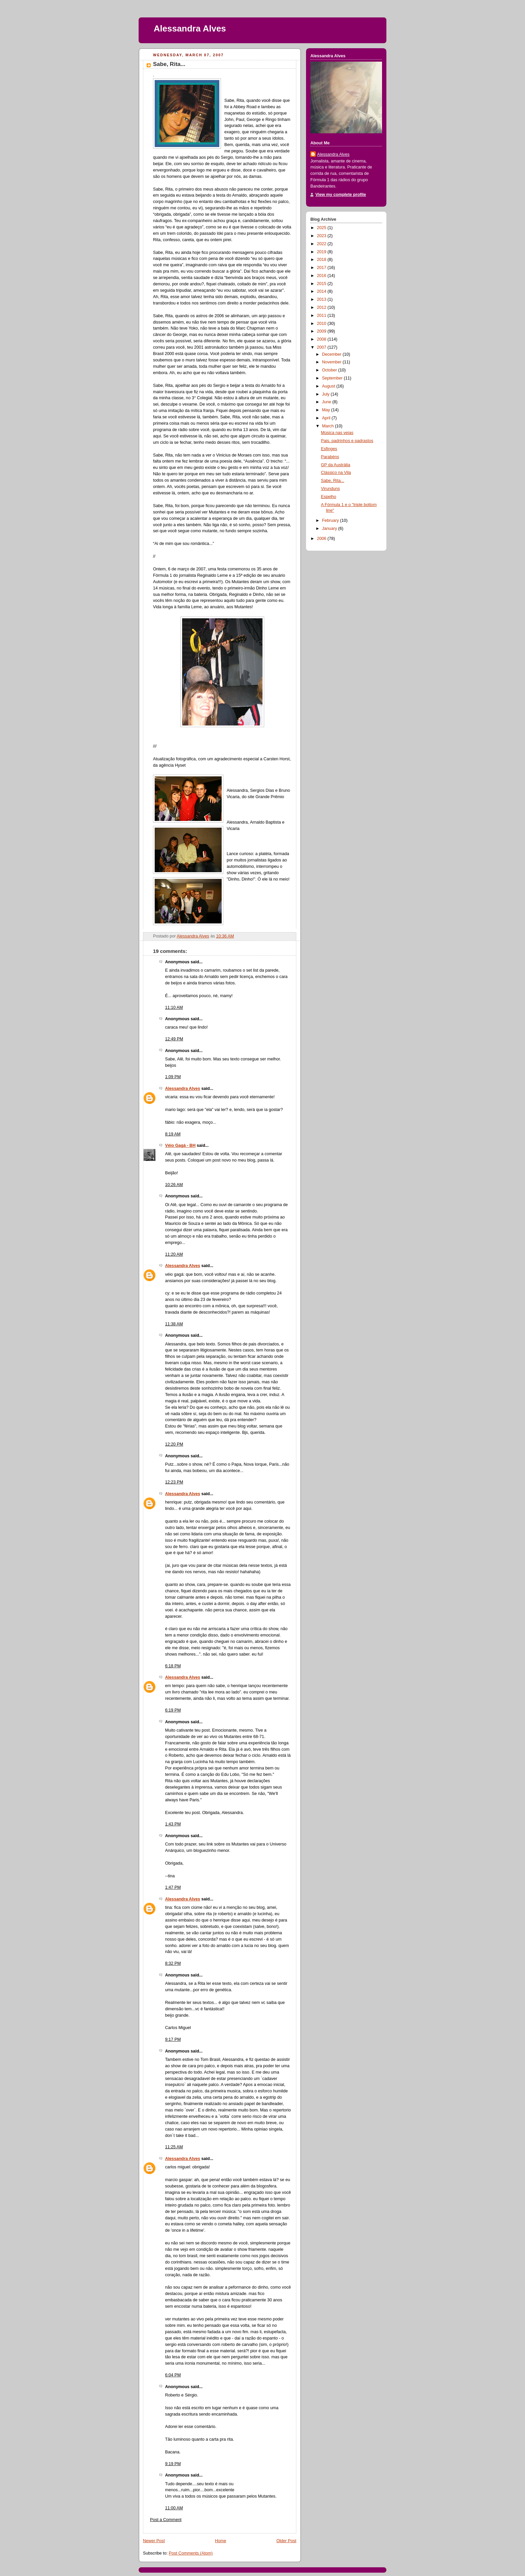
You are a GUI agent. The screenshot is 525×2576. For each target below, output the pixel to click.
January (330, 528)
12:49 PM (174, 1039)
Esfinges (329, 448)
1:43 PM (173, 1824)
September (333, 378)
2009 (322, 331)
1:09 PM (173, 1076)
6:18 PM (173, 1666)
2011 (322, 315)
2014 (322, 291)
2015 (322, 283)
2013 (322, 299)
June (327, 402)
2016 (322, 275)
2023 (322, 235)
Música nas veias (337, 432)
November (332, 362)
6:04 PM (173, 2375)
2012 (322, 307)
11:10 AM (174, 1007)
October (330, 370)
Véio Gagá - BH (180, 1145)
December (332, 354)
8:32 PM (173, 1963)
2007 (322, 347)
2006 (322, 538)
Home (220, 2540)
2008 (322, 339)
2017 (322, 267)
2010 (322, 323)
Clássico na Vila (336, 472)
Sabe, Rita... (332, 480)
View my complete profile (340, 194)
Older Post (286, 2540)
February (331, 520)
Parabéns (330, 457)
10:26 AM (174, 1184)
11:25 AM (174, 2147)
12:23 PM (174, 1482)
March (328, 426)
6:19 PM (173, 1710)
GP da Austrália (335, 465)
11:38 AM (174, 1324)
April (327, 418)
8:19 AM (172, 1134)
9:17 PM (173, 2039)
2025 (322, 227)
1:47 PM (173, 1887)
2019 (322, 252)
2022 (322, 243)
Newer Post (154, 2540)
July (326, 394)
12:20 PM (174, 1444)
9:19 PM (173, 2463)
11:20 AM (174, 1254)
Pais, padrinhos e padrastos (347, 440)
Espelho (328, 496)
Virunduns (330, 488)
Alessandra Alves (190, 28)
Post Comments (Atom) (191, 2553)
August (329, 386)
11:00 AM (174, 2508)
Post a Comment (165, 2519)
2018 (322, 259)
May (326, 410)
